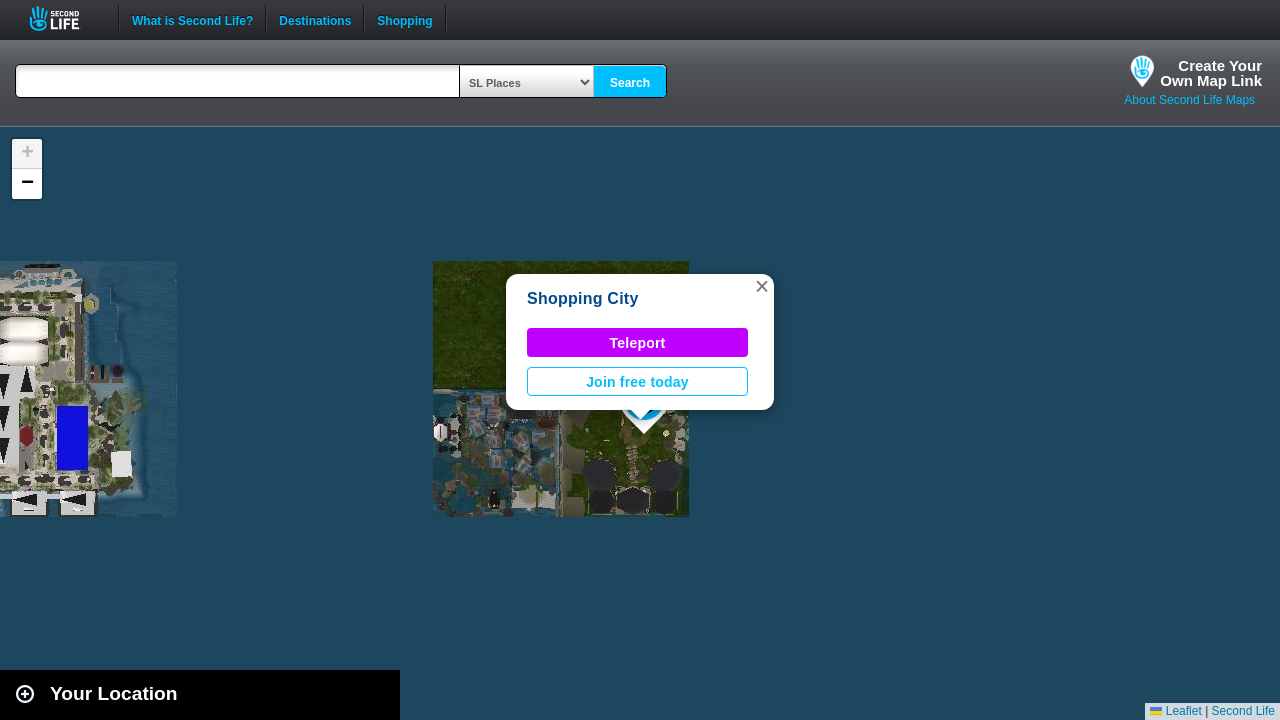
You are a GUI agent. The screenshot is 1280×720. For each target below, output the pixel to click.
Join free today (637, 382)
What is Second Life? (192, 19)
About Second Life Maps (1189, 100)
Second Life (65, 18)
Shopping (404, 19)
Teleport (638, 343)
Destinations (315, 19)
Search (630, 83)
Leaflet (1175, 711)
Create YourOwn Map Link (1211, 73)
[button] (762, 286)
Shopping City (583, 298)
